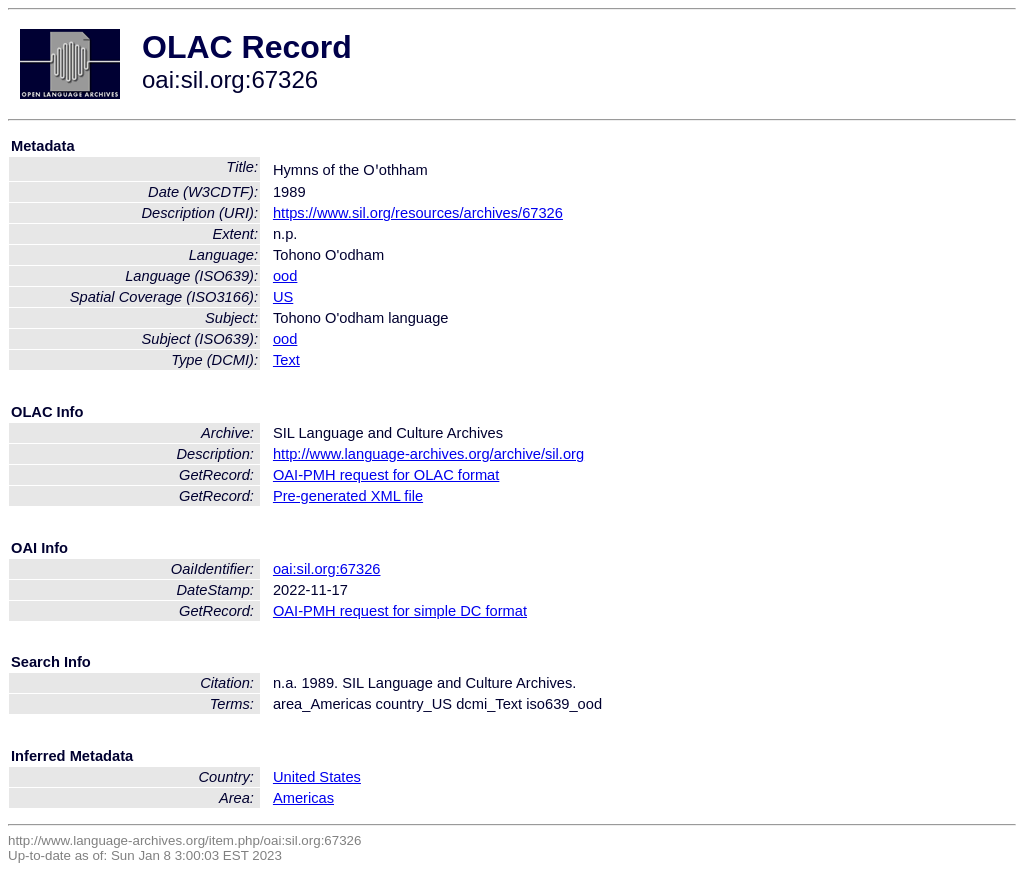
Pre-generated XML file (348, 496)
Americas (303, 798)
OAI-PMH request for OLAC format (386, 475)
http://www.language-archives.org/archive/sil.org (428, 454)
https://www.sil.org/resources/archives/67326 (418, 213)
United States (317, 777)
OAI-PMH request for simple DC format (400, 611)
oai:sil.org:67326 (327, 569)
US (283, 297)
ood (285, 276)
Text (286, 360)
